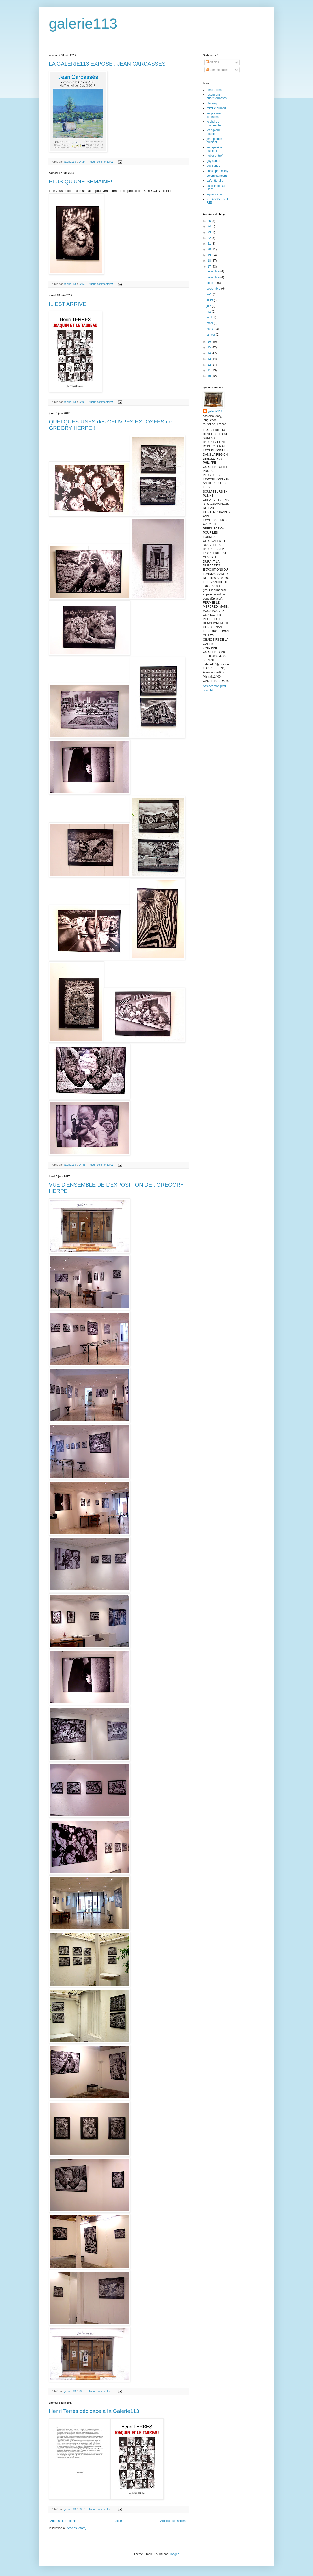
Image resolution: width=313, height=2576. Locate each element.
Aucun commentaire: (101, 161)
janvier (211, 334)
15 (210, 347)
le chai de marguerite (214, 123)
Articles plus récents (63, 2521)
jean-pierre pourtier (214, 132)
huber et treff (215, 155)
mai (209, 311)
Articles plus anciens (173, 2521)
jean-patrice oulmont (214, 140)
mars (210, 323)
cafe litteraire (215, 180)
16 (210, 341)
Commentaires (217, 69)
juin (209, 306)
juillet (210, 300)
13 (210, 359)
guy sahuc (213, 161)
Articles (212, 62)
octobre (211, 283)
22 (210, 238)
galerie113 (83, 23)
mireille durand (216, 108)
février (210, 328)
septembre (213, 288)
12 (210, 364)
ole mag (212, 103)
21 (210, 243)
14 (210, 353)
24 (210, 226)
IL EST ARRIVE (67, 304)
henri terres (214, 90)
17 (210, 266)
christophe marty (217, 171)
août (209, 294)
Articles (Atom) (76, 2528)
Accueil (118, 2521)
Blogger (173, 2554)
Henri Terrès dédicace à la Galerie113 (94, 2411)
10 (210, 376)
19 (210, 255)
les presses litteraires (214, 115)
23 (210, 232)
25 (210, 221)
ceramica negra (217, 175)
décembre (213, 271)
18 (210, 260)
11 (210, 370)
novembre (213, 277)
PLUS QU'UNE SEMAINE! (80, 181)
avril (209, 317)
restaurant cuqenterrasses (217, 96)
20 (210, 249)
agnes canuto (215, 194)
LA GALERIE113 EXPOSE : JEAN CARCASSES (107, 64)
